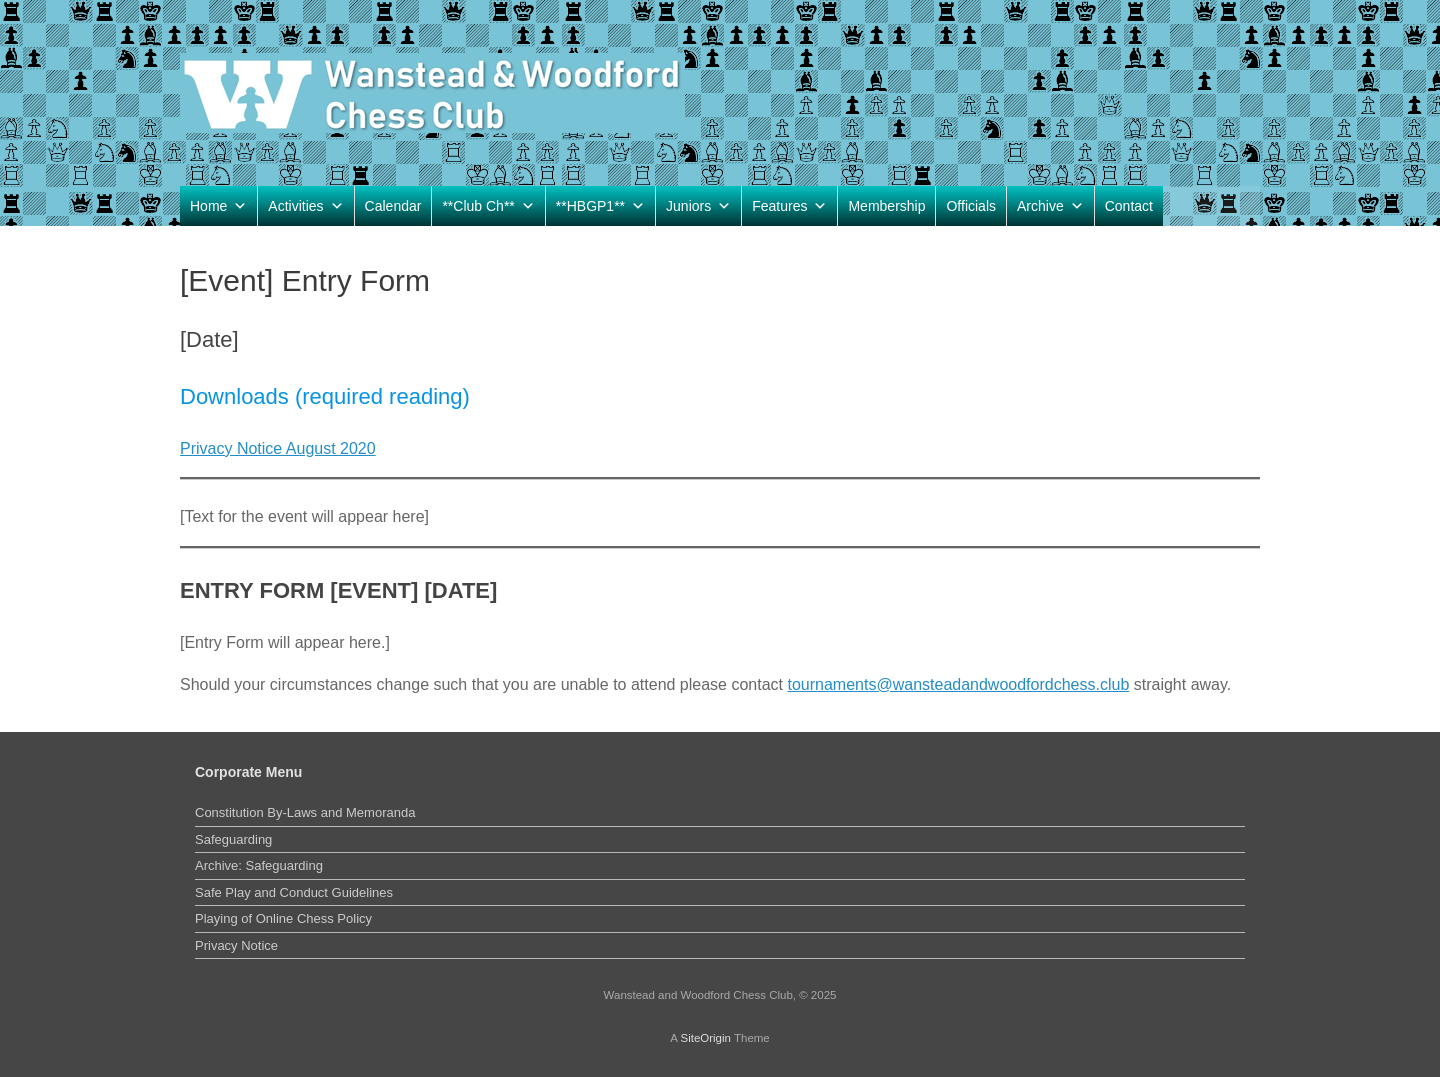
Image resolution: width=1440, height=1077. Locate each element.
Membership (886, 206)
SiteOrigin (705, 1038)
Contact (1129, 206)
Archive (1050, 206)
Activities (305, 206)
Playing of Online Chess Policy (283, 918)
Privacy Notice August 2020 (278, 448)
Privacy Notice (236, 945)
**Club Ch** (488, 206)
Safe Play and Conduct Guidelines (294, 892)
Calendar (393, 206)
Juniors (698, 206)
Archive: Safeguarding (259, 865)
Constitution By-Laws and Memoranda (305, 812)
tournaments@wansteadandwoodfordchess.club (959, 684)
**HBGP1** (600, 206)
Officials (971, 206)
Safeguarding (233, 839)
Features (789, 206)
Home (218, 206)
